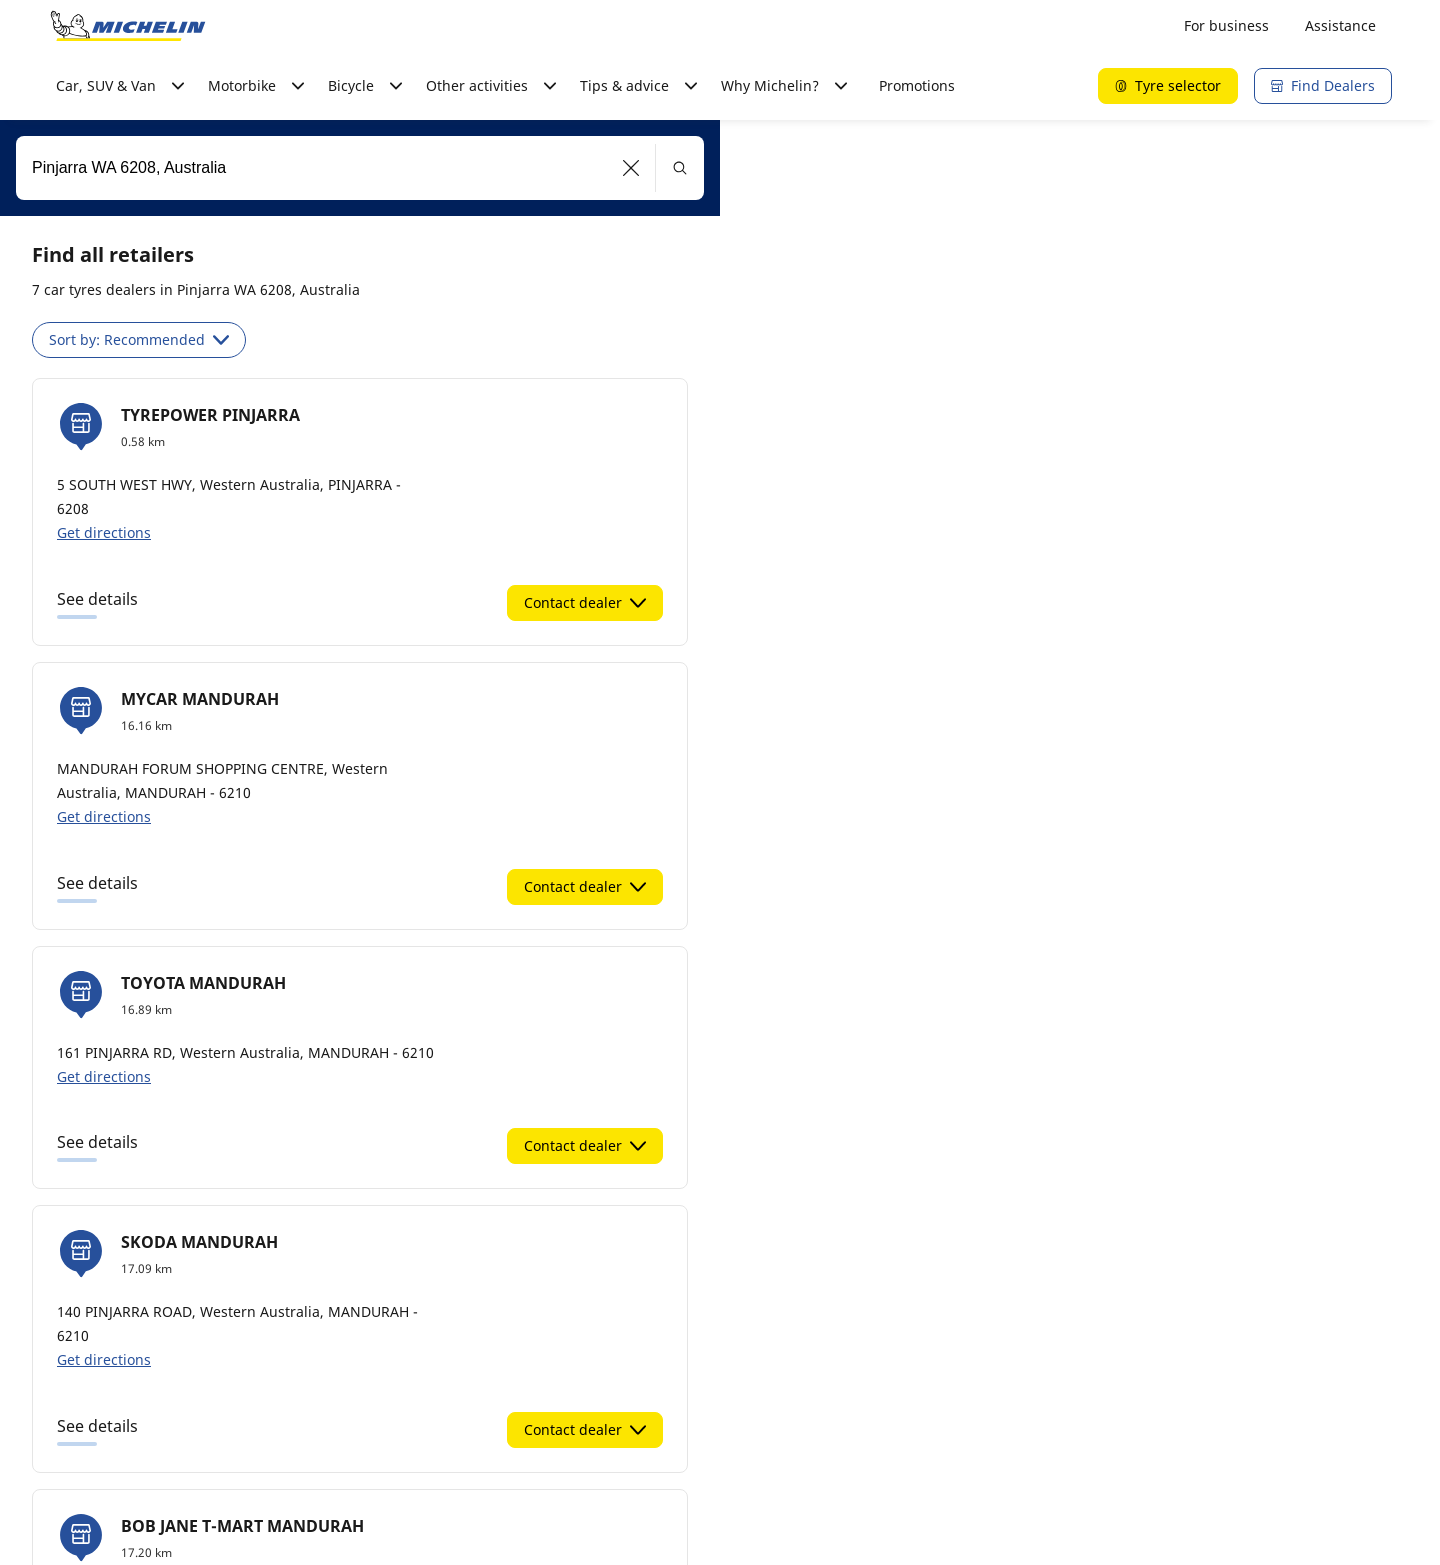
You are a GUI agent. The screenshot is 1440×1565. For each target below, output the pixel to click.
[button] (631, 168)
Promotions (917, 85)
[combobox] (360, 168)
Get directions (104, 532)
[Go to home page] (128, 26)
